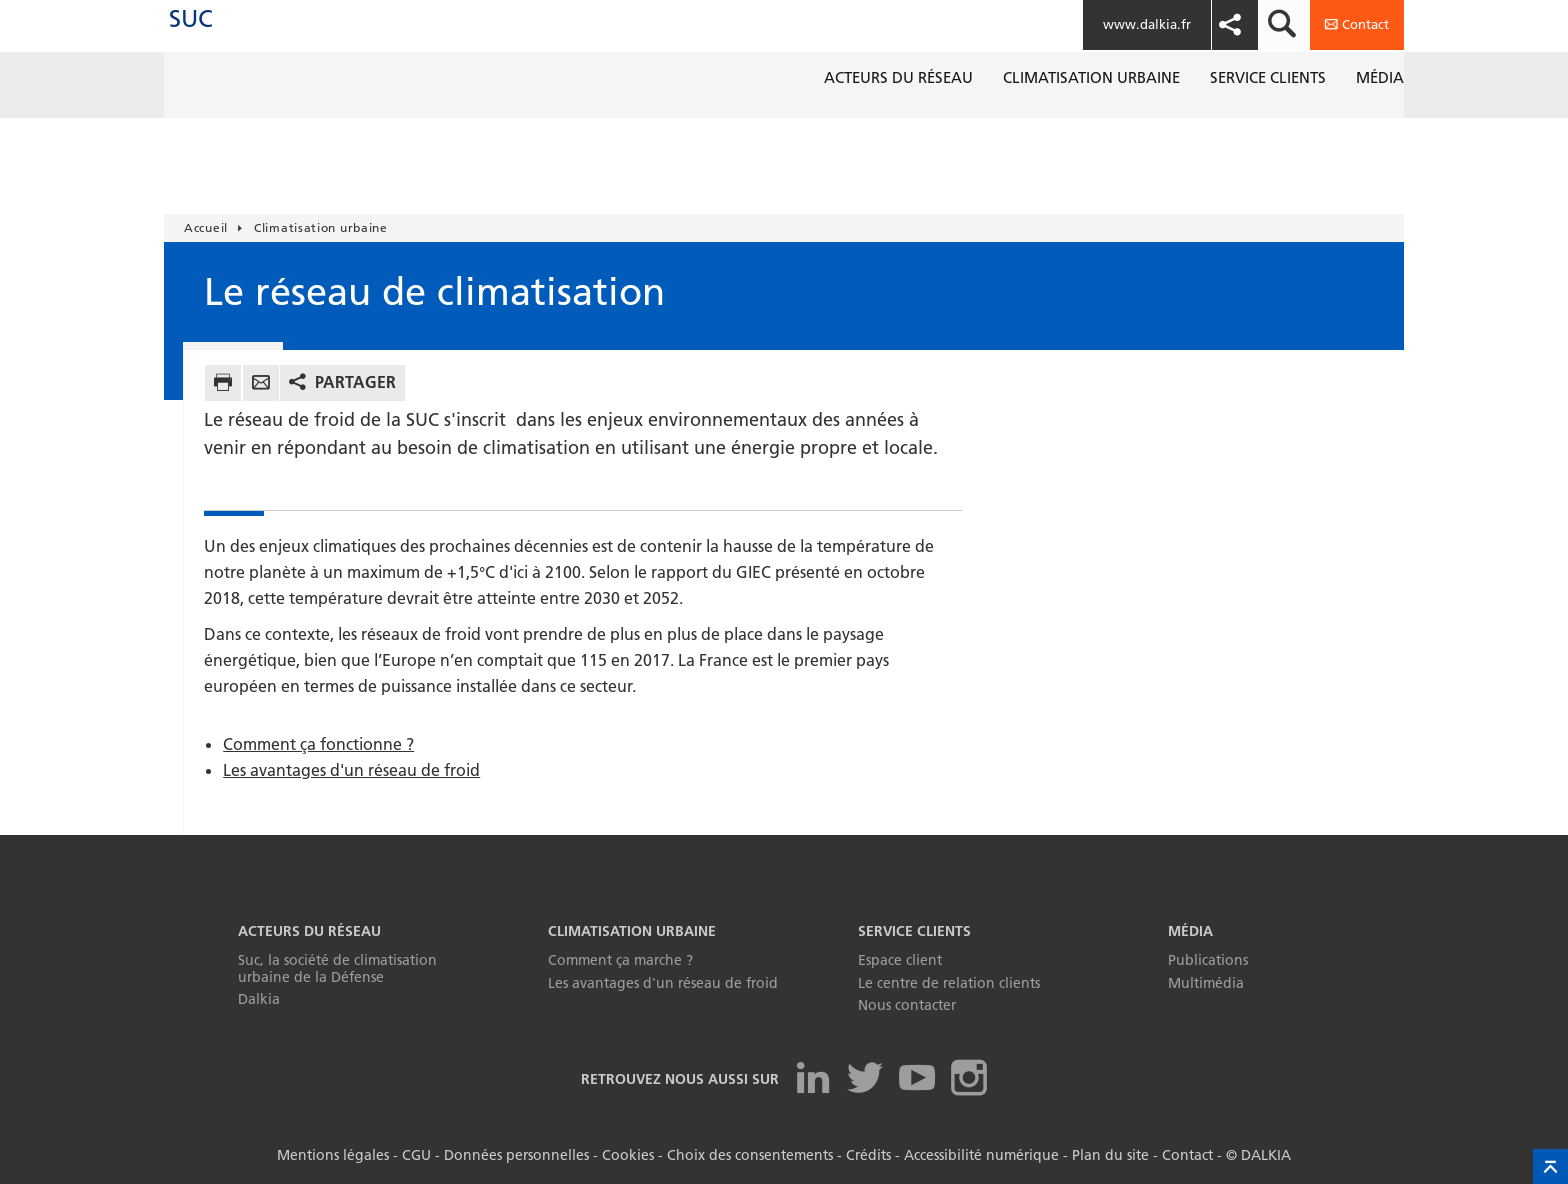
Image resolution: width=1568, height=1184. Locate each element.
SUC (220, 39)
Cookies (628, 1155)
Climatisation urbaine (632, 931)
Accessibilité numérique (981, 1155)
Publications (1208, 960)
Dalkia (259, 999)
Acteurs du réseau (309, 931)
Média (1190, 931)
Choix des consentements (750, 1155)
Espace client (900, 960)
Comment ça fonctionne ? (318, 744)
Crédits (868, 1155)
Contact (1187, 1155)
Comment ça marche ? (620, 960)
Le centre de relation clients (949, 983)
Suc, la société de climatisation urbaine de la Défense (337, 968)
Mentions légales (333, 1155)
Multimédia (1206, 983)
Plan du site (1110, 1155)
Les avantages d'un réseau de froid (351, 770)
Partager (355, 382)
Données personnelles (516, 1155)
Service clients (914, 931)
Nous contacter (907, 1005)
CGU (416, 1155)
